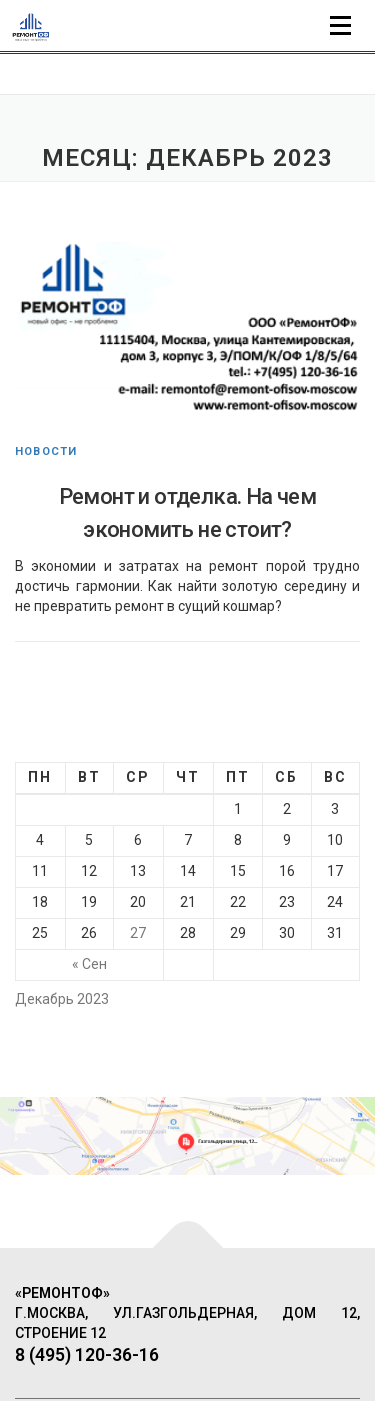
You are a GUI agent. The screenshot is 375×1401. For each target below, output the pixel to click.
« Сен (89, 964)
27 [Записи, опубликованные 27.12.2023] (138, 933)
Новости (46, 451)
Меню (343, 21)
